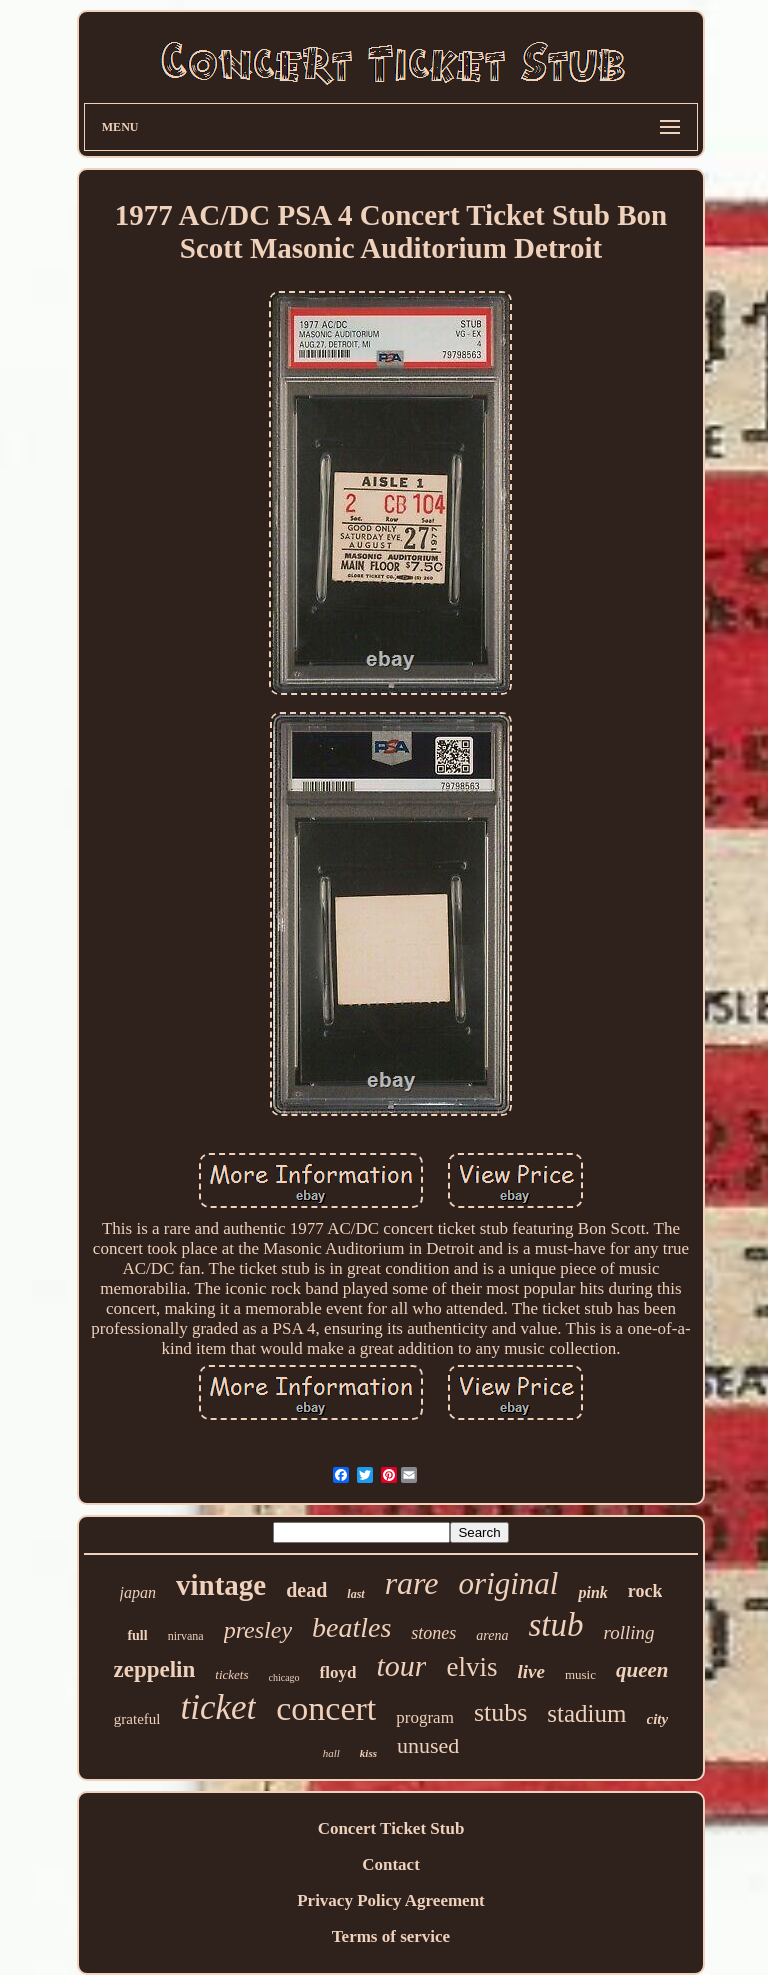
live (530, 1671)
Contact (391, 1864)
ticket (218, 1707)
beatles (351, 1627)
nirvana (186, 1636)
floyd (338, 1672)
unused (428, 1745)
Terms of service (391, 1936)
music (580, 1674)
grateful (137, 1719)
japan (138, 1592)
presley (258, 1630)
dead (306, 1590)
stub (556, 1625)
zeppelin (155, 1669)
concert (326, 1708)
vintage (221, 1585)
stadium (586, 1713)
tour (401, 1665)
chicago (284, 1677)
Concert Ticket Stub (391, 1828)
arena (492, 1635)
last (355, 1594)
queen (642, 1670)
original (509, 1583)
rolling (629, 1632)
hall (331, 1753)
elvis (471, 1667)
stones (433, 1633)
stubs (500, 1712)
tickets (231, 1674)
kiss (368, 1753)
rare (412, 1583)
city (658, 1719)
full (137, 1635)
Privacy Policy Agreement (391, 1900)
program (425, 1717)
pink (592, 1592)
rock (645, 1591)
